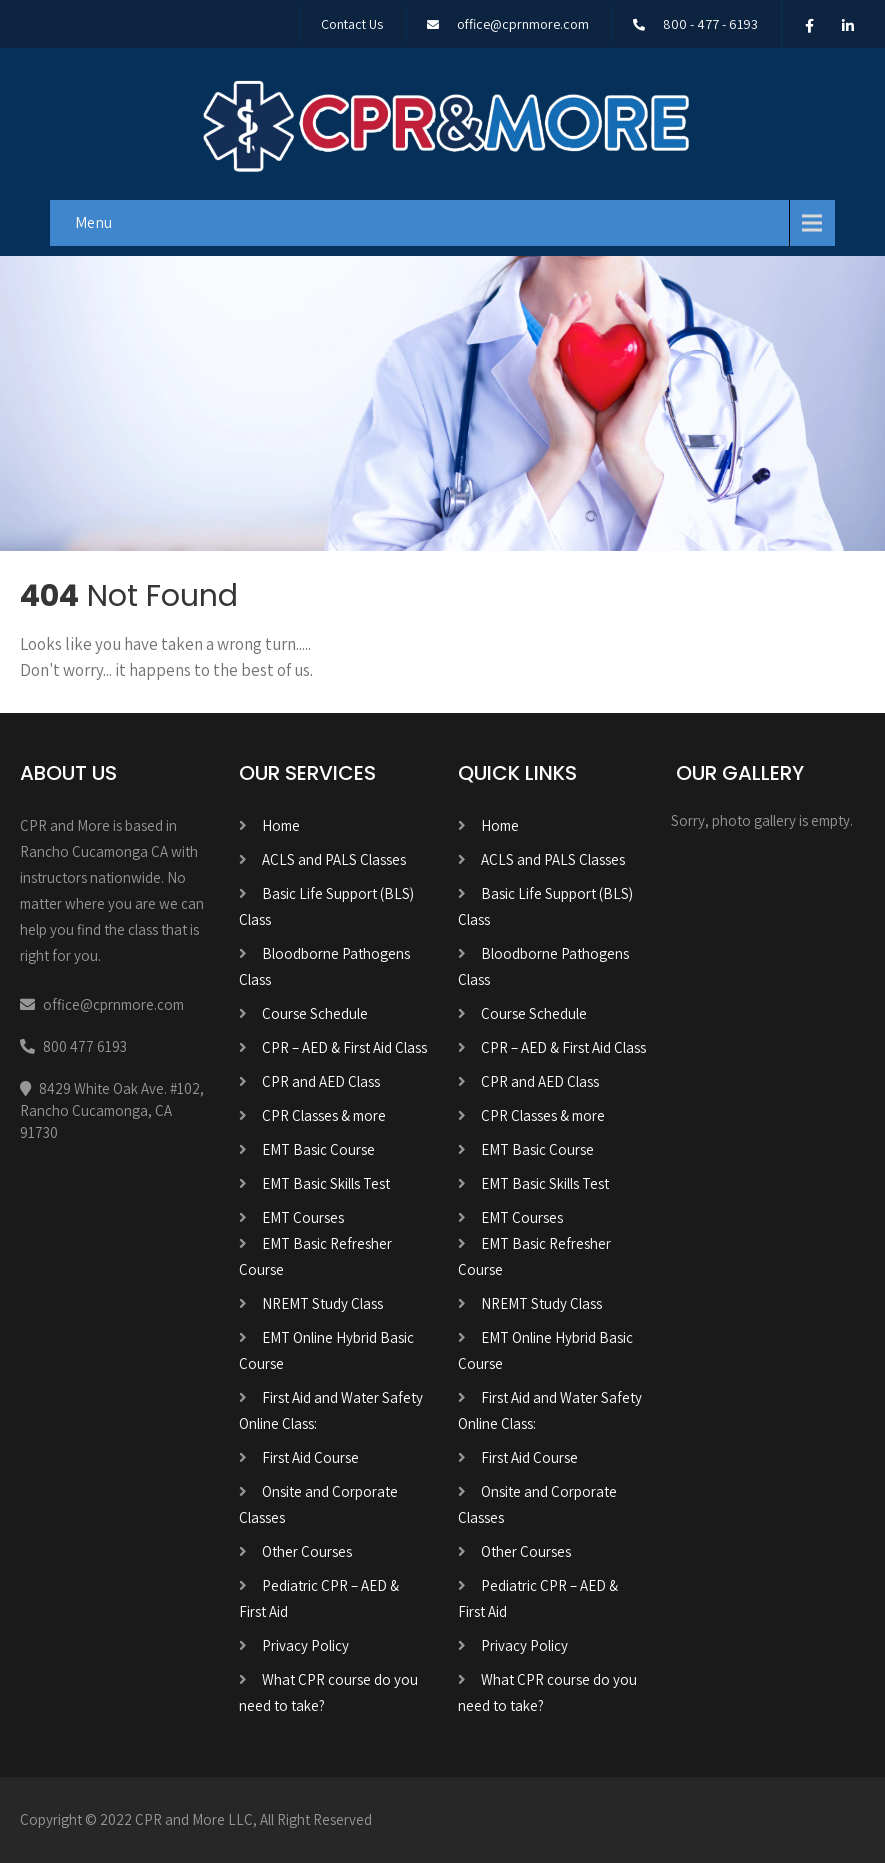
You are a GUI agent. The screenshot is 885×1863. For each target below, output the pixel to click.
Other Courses (307, 1551)
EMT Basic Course (318, 1149)
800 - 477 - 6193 (710, 24)
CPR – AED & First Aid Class (344, 1047)
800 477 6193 (85, 1046)
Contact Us (352, 24)
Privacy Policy (305, 1645)
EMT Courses (303, 1217)
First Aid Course (310, 1457)
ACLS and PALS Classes (334, 859)
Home (281, 825)
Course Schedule (315, 1013)
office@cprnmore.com (523, 24)
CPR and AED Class (321, 1081)
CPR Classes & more (324, 1115)
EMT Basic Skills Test (326, 1183)
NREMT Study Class (322, 1303)
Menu (93, 222)
